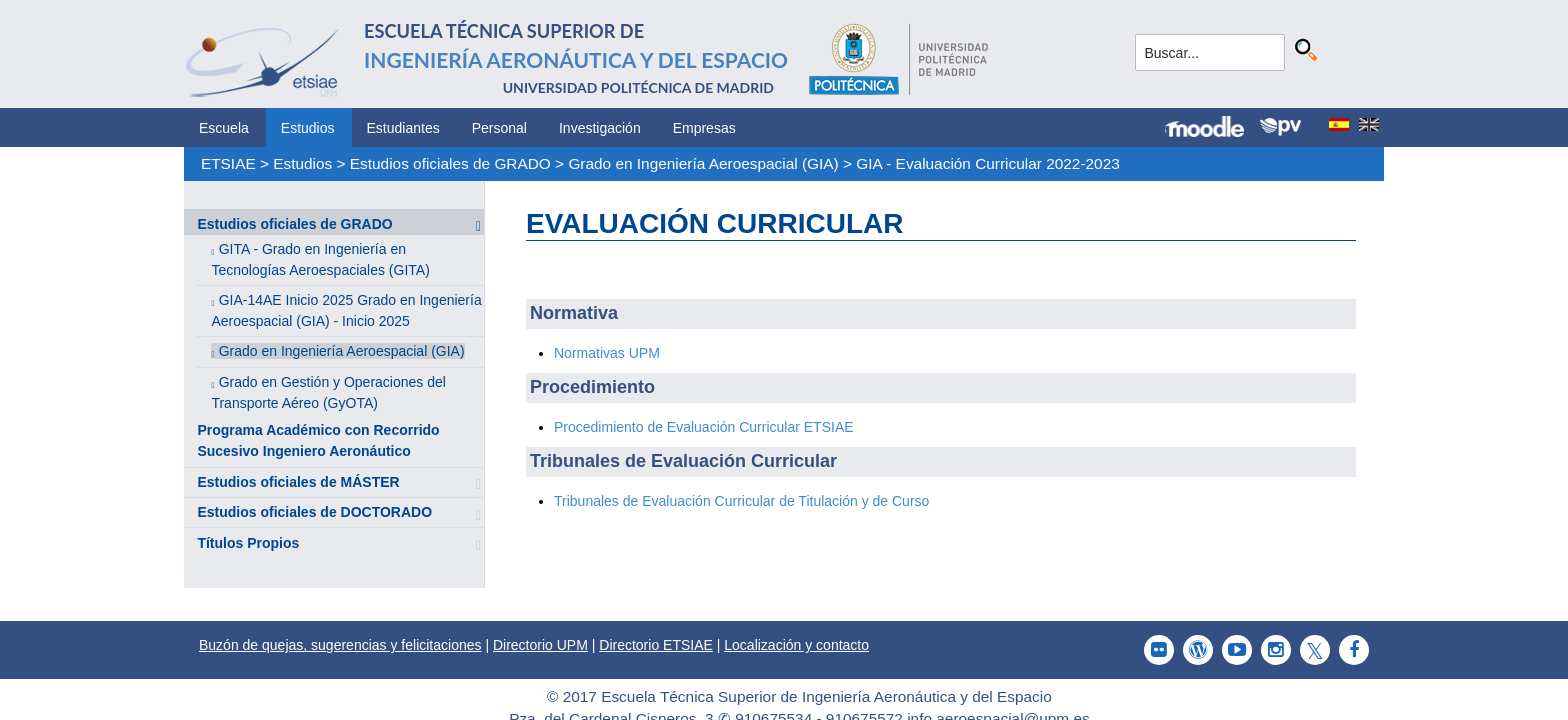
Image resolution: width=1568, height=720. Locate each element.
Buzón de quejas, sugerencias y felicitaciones (340, 645)
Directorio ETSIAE (656, 645)
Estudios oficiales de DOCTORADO (314, 512)
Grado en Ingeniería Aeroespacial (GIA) (703, 163)
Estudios (308, 128)
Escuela (224, 128)
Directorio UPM (540, 645)
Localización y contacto (796, 645)
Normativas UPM (607, 353)
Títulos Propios (248, 543)
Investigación (600, 128)
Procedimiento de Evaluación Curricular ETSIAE (704, 427)
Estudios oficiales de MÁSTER (298, 482)
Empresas (704, 128)
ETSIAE (228, 163)
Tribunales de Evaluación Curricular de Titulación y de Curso (741, 501)
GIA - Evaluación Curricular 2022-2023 (988, 163)
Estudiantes (403, 128)
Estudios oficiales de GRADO (450, 163)
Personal (499, 128)
